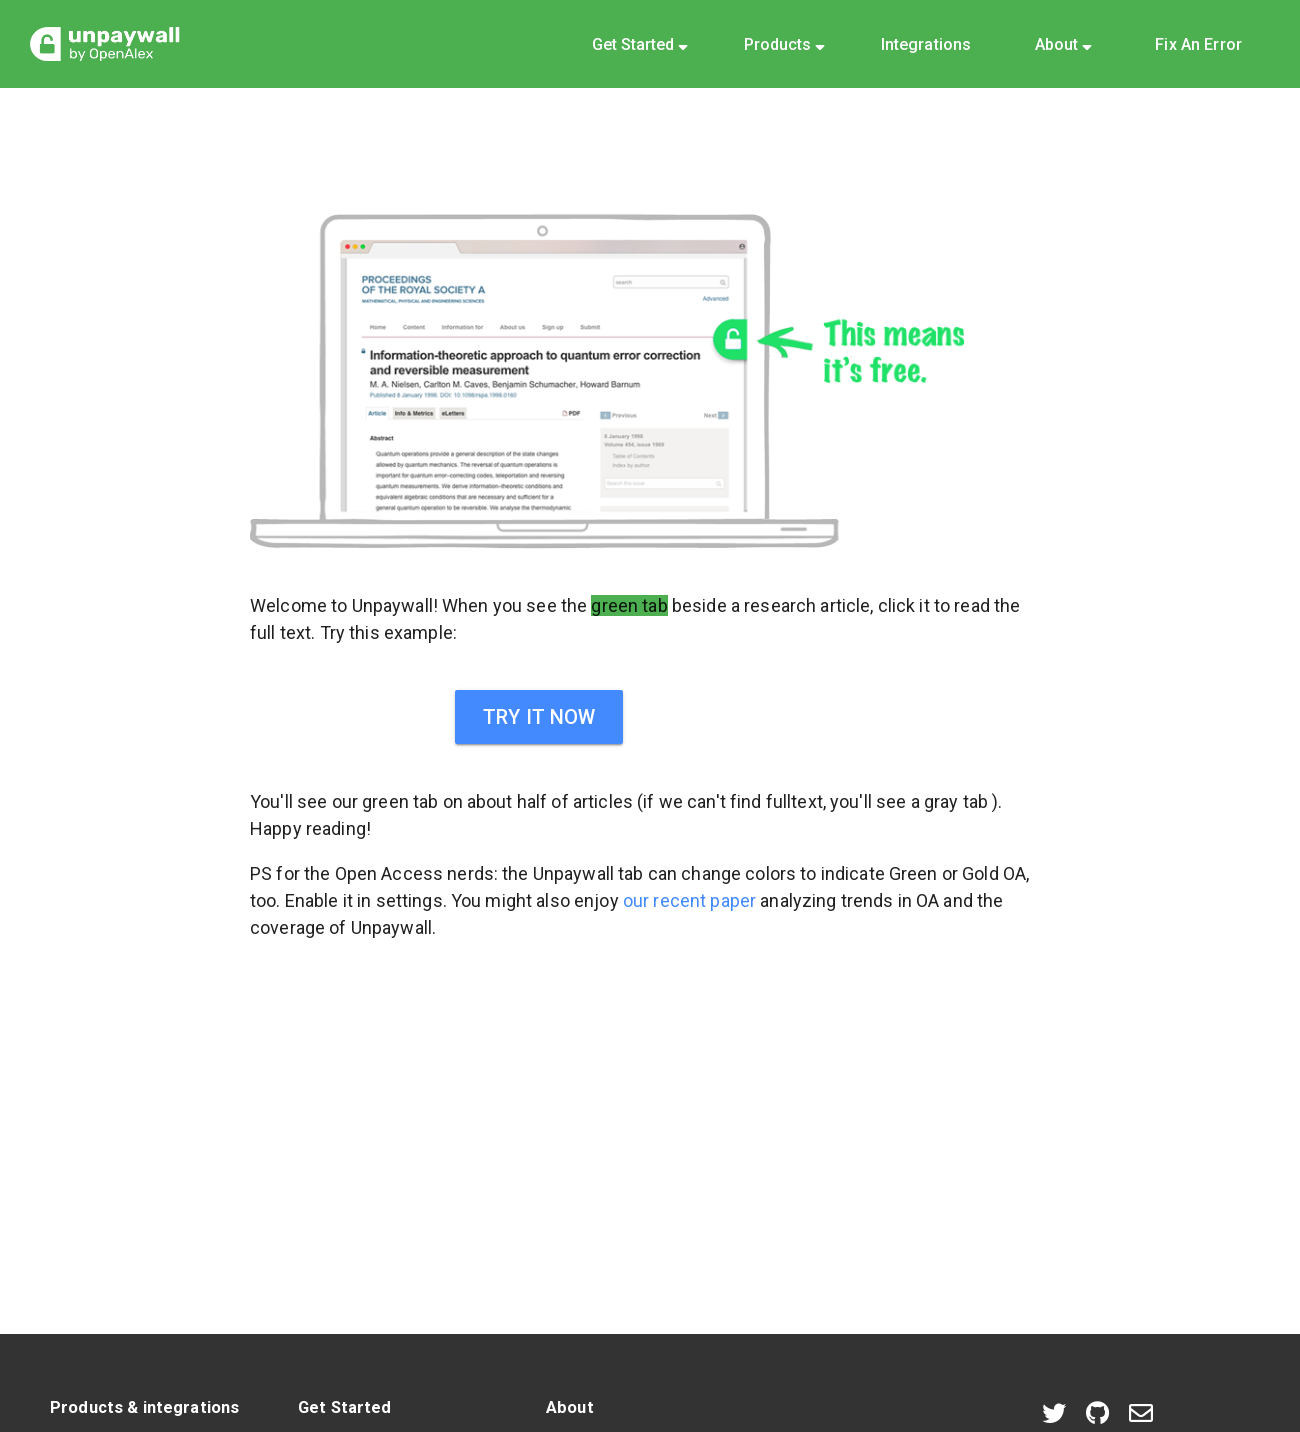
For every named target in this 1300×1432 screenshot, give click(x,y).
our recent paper (689, 900)
